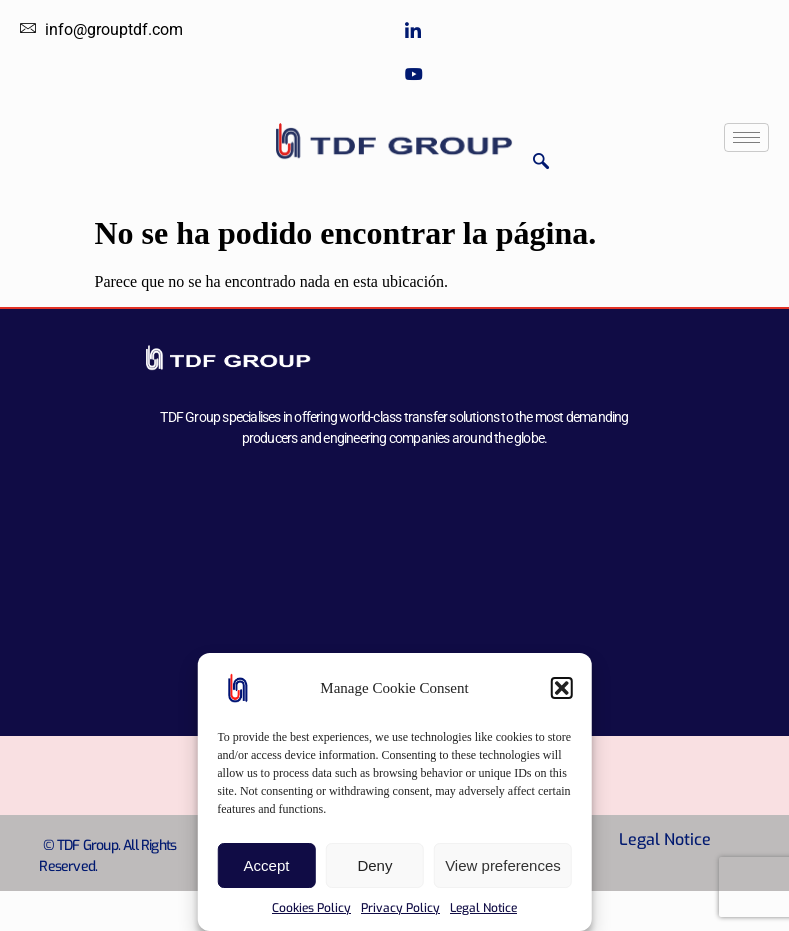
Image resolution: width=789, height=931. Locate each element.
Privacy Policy (400, 908)
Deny (374, 865)
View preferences (503, 865)
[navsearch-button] (541, 162)
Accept (267, 865)
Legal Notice (483, 908)
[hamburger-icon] (746, 137)
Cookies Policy (311, 908)
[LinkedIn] (587, 31)
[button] (562, 688)
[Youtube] (587, 72)
